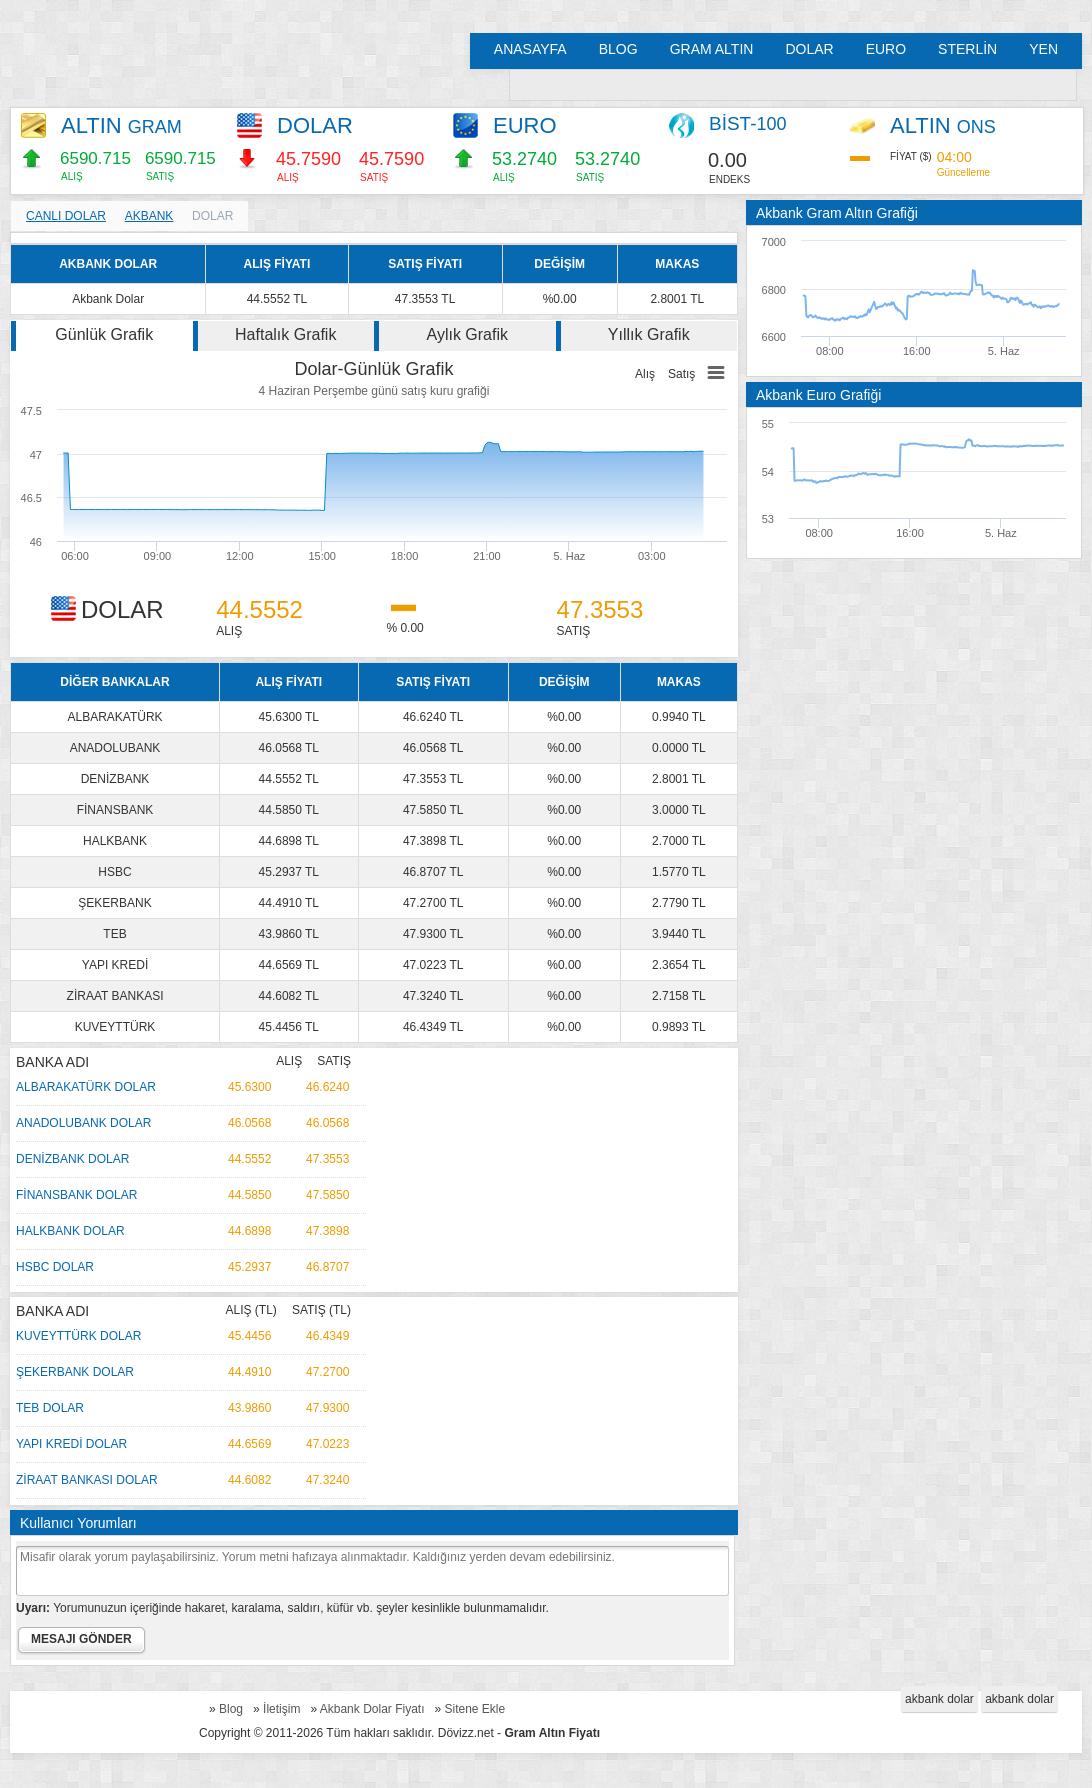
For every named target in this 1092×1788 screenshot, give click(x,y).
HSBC (114, 872)
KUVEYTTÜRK (115, 1027)
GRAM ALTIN (712, 49)
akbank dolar (939, 1699)
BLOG (618, 49)
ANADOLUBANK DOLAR (83, 1123)
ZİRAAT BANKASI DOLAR (87, 1480)
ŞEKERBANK (114, 903)
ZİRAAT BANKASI (115, 996)
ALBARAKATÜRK (114, 717)
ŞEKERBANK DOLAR (75, 1372)
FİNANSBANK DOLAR (76, 1195)
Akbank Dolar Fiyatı (372, 1709)
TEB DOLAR (50, 1408)
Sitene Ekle (475, 1709)
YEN (1043, 49)
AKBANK (149, 216)
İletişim (281, 1709)
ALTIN (121, 125)
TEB (114, 934)
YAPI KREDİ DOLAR (71, 1444)
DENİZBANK (115, 779)
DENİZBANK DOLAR (72, 1159)
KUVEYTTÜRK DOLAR (78, 1336)
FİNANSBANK (115, 810)
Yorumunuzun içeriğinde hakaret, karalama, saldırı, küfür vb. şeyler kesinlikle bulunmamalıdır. (282, 1608)
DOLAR (809, 49)
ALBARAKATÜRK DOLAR (86, 1087)
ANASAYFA (530, 49)
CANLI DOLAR (66, 216)
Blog (231, 1709)
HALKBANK (115, 841)
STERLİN (967, 49)
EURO (886, 49)
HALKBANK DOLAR (70, 1231)
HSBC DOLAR (55, 1267)
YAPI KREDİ (115, 965)
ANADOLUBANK (115, 748)
